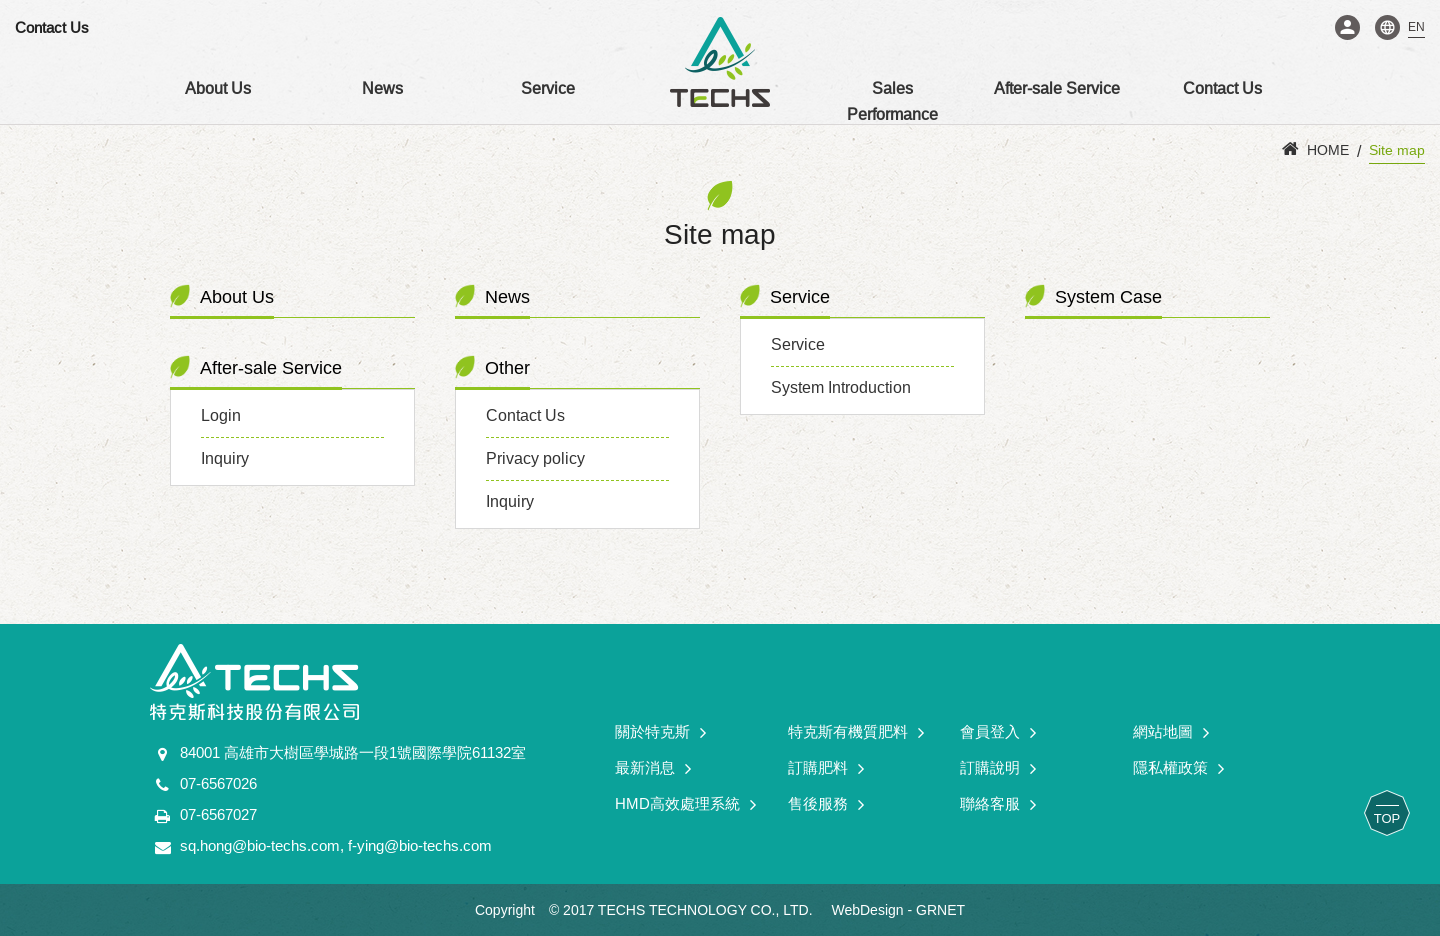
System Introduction (841, 387)
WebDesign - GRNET (898, 910)
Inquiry (225, 458)
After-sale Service (1057, 88)
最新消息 (653, 768)
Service (548, 88)
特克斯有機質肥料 (856, 732)
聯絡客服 (998, 804)
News (382, 88)
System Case (1108, 297)
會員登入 (998, 732)
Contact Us (52, 27)
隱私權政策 (1178, 768)
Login (1347, 27)
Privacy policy (535, 458)
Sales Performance (892, 101)
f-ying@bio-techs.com (420, 845)
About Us (218, 88)
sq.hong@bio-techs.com (260, 845)
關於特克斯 (660, 732)
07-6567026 (218, 783)
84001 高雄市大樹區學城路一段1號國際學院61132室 (353, 752)
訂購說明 (998, 768)
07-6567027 (218, 814)
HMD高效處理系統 (685, 804)
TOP (1387, 818)
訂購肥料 (826, 768)
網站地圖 (1171, 732)
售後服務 (826, 804)
